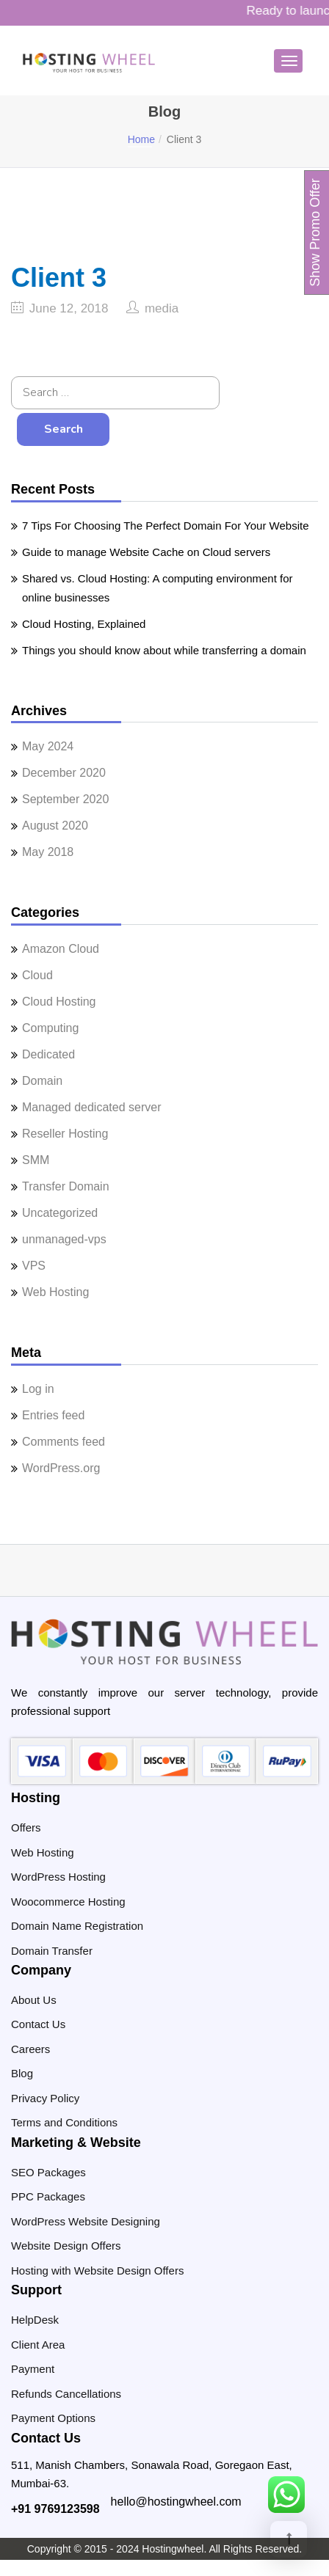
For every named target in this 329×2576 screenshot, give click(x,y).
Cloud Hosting (59, 1001)
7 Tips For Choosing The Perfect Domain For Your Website (165, 525)
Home (141, 139)
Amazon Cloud (60, 949)
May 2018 (47, 852)
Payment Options (53, 2418)
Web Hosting (55, 1292)
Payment (32, 2369)
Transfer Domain (65, 1186)
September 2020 (65, 799)
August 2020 (55, 825)
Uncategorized (60, 1213)
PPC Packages (48, 2196)
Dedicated (48, 1054)
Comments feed (63, 1441)
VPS (34, 1265)
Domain (42, 1081)
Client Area (38, 2344)
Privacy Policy (45, 2098)
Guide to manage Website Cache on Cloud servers (146, 552)
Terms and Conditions (64, 2122)
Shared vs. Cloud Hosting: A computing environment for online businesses (157, 588)
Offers (26, 1827)
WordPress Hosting (58, 1876)
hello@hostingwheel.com (176, 2501)
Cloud (37, 975)
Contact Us (38, 2024)
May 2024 (47, 746)
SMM (35, 1160)
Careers (30, 2049)
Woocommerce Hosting (68, 1901)
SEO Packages (48, 2172)
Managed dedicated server (91, 1107)
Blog (22, 2073)
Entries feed (53, 1415)
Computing (50, 1028)
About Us (34, 2000)
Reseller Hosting (65, 1133)
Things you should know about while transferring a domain (164, 650)
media (161, 308)
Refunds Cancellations (66, 2393)
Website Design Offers (66, 2245)
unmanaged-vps (64, 1239)
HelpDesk (35, 2319)
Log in (38, 1389)
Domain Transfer (52, 1950)
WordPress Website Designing (85, 2221)
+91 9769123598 (55, 2509)
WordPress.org (61, 1468)
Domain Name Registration (77, 1926)
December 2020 (64, 772)
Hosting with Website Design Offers (97, 2270)
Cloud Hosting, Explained (83, 624)
